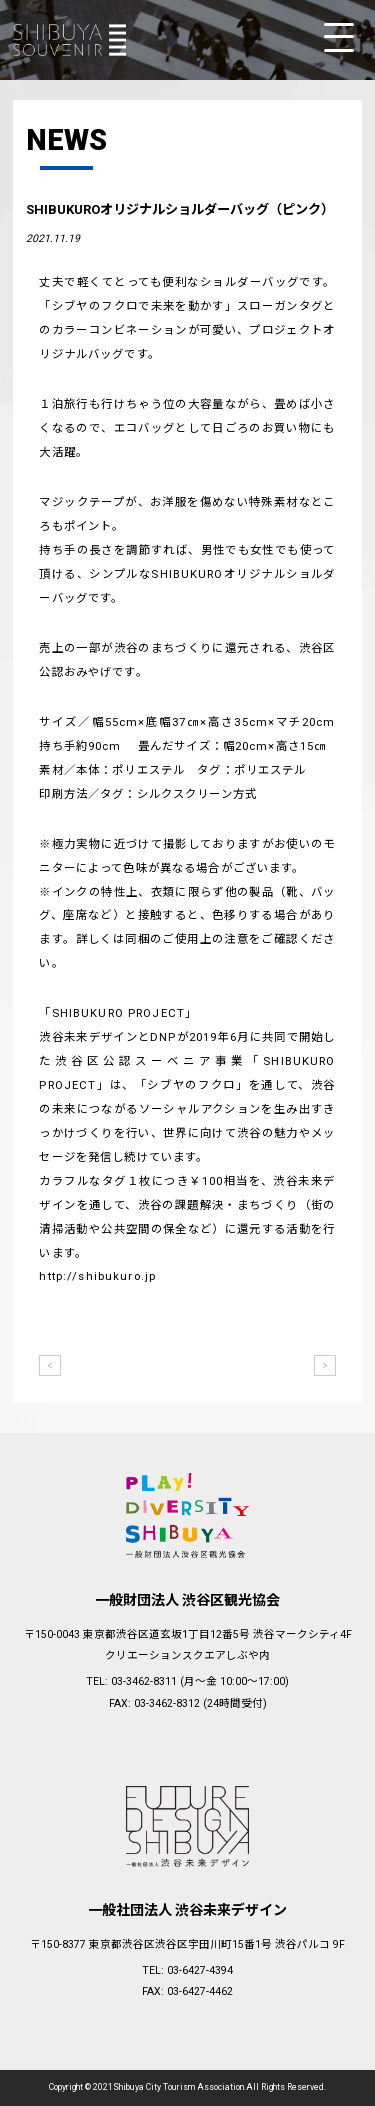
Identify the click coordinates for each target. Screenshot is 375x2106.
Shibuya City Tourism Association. (179, 2087)
